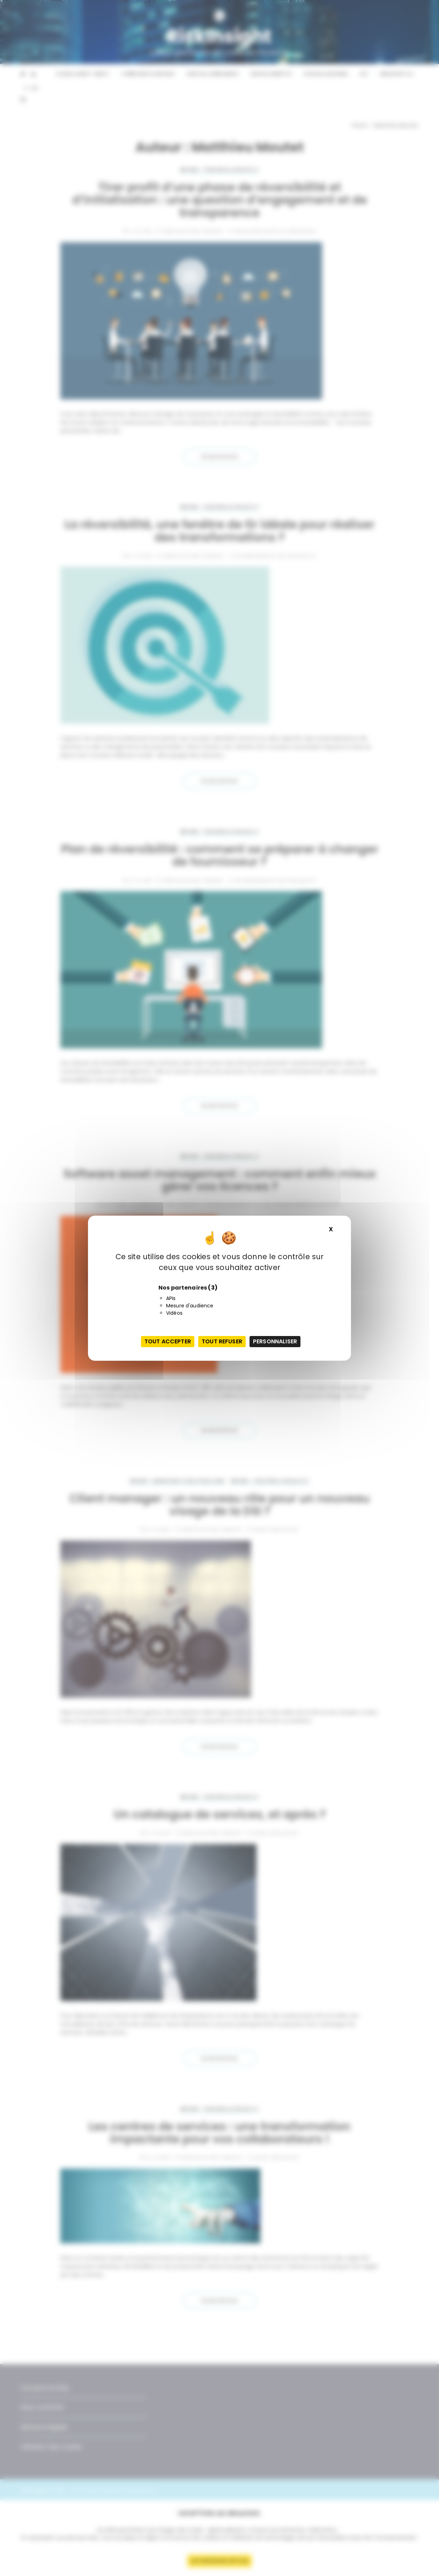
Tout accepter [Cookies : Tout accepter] (167, 1341)
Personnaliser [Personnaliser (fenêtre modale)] (275, 1341)
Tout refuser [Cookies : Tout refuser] (222, 1341)
